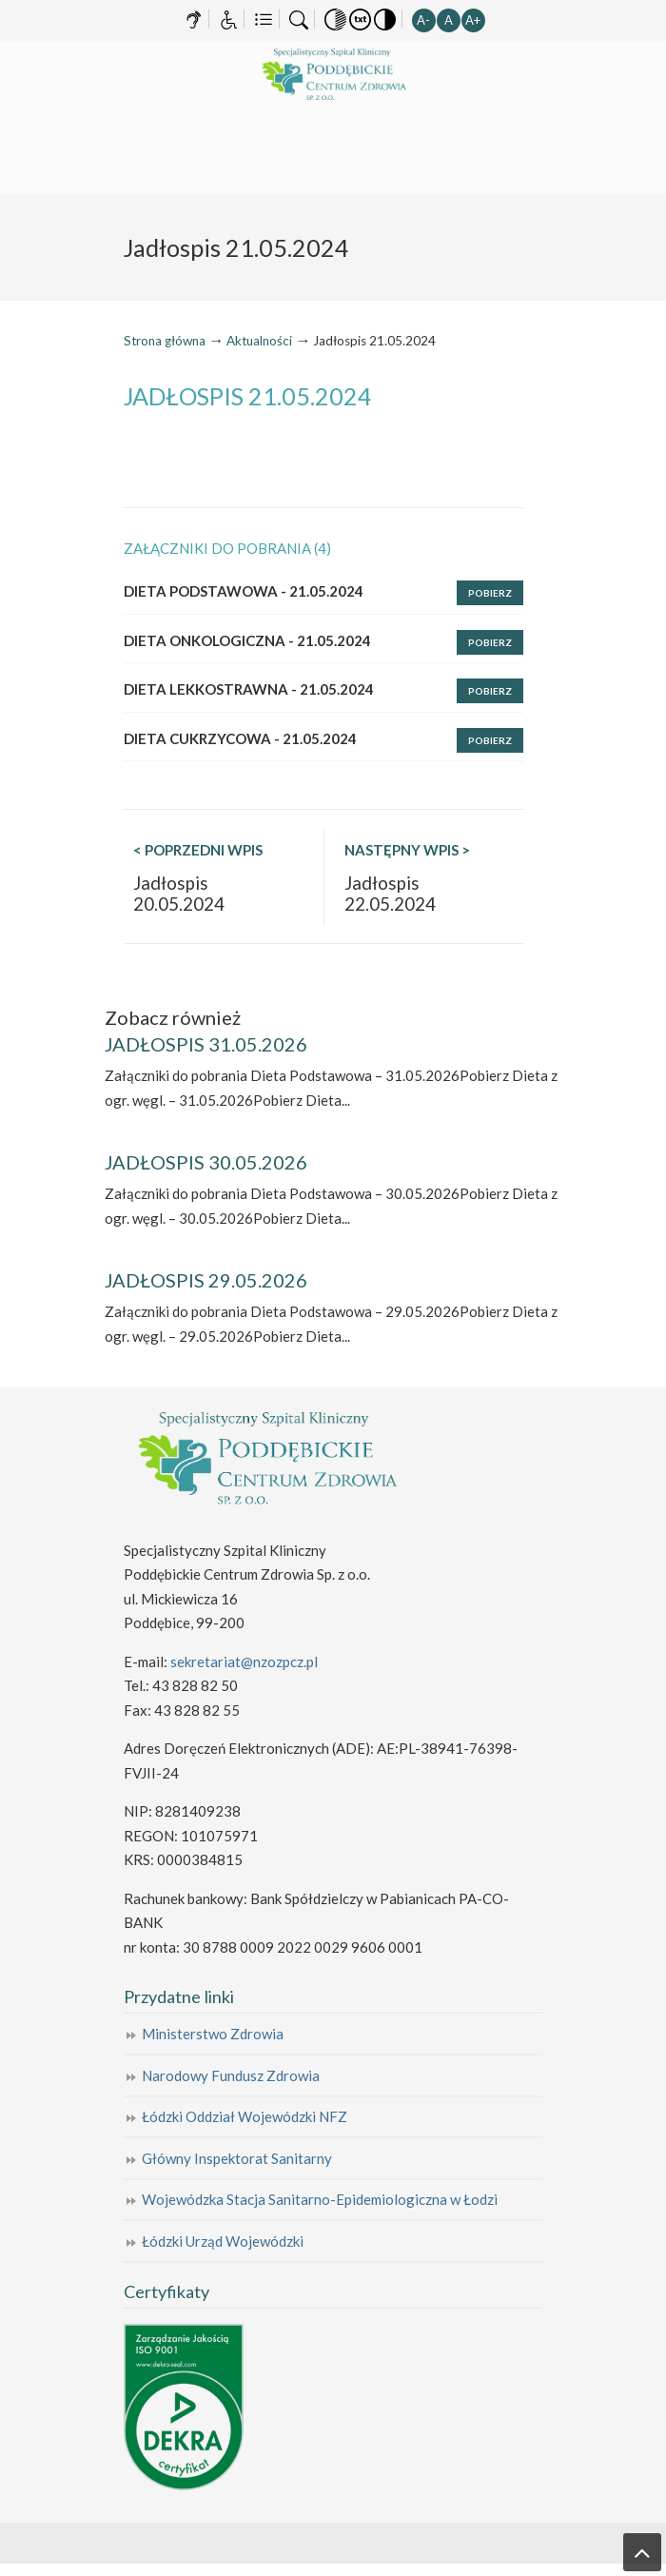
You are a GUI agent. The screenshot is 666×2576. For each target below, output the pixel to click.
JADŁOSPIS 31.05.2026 (206, 1043)
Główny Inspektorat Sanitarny (237, 2158)
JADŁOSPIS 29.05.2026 (206, 1279)
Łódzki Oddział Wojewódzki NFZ (244, 2116)
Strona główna (165, 340)
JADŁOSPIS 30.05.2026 (206, 1161)
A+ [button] (472, 20)
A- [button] (423, 20)
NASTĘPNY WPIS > (407, 849)
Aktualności (259, 340)
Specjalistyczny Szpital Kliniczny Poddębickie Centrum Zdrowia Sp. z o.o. (333, 75)
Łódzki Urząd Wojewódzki (223, 2241)
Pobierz (490, 593)
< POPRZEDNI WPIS (198, 849)
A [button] (448, 20)
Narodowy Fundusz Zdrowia (231, 2075)
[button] (335, 18)
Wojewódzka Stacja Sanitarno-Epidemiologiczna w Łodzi (320, 2199)
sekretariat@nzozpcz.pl (244, 1661)
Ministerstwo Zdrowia (213, 2033)
